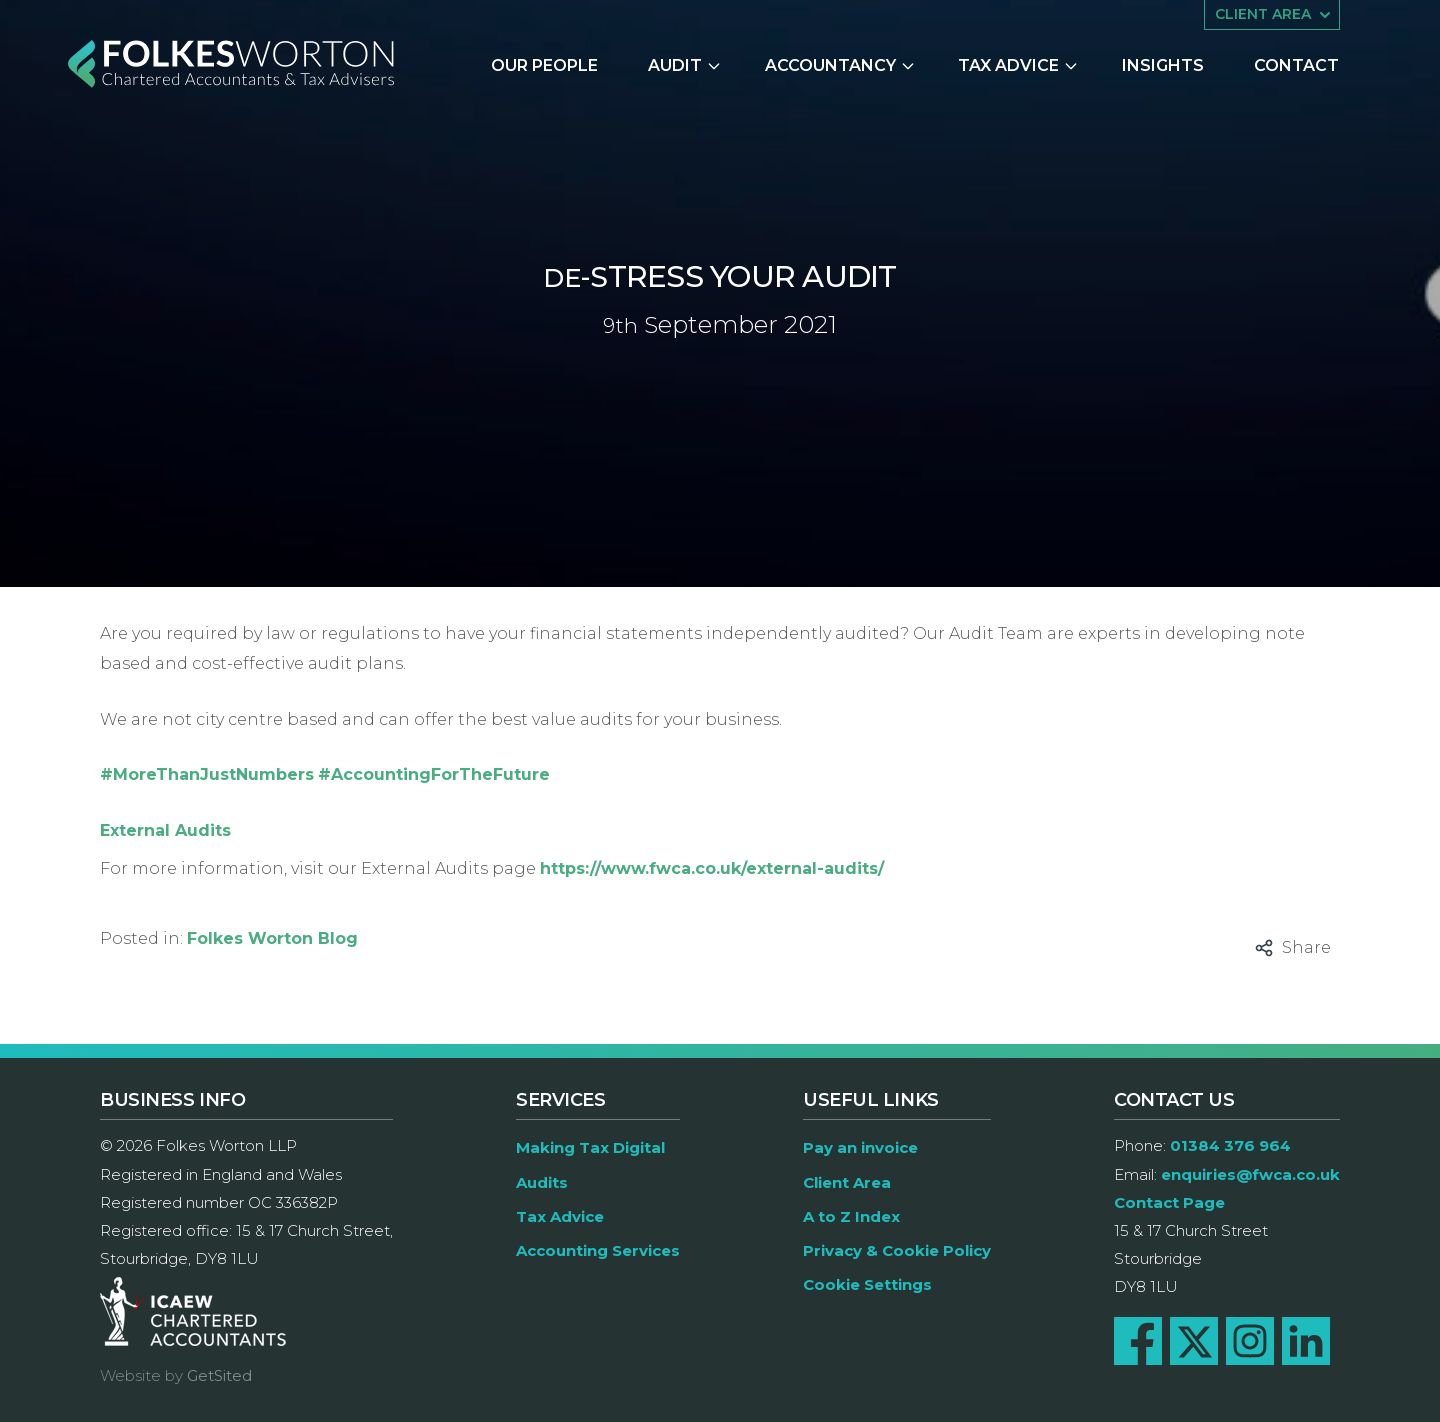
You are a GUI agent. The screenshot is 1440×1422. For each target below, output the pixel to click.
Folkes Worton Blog (272, 938)
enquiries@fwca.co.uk (1250, 1174)
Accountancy (840, 65)
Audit (685, 65)
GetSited (219, 1375)
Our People (544, 65)
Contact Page (1169, 1202)
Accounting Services (598, 1250)
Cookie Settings (867, 1284)
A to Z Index (851, 1216)
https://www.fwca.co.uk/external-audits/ (712, 868)
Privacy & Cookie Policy (897, 1250)
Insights (1163, 65)
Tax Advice (1018, 65)
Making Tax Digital (590, 1147)
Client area (1275, 15)
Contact (1296, 65)
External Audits (165, 830)
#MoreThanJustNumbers (207, 774)
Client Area (847, 1182)
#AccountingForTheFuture (434, 774)
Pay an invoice (860, 1147)
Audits (542, 1182)
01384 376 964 (1230, 1145)
